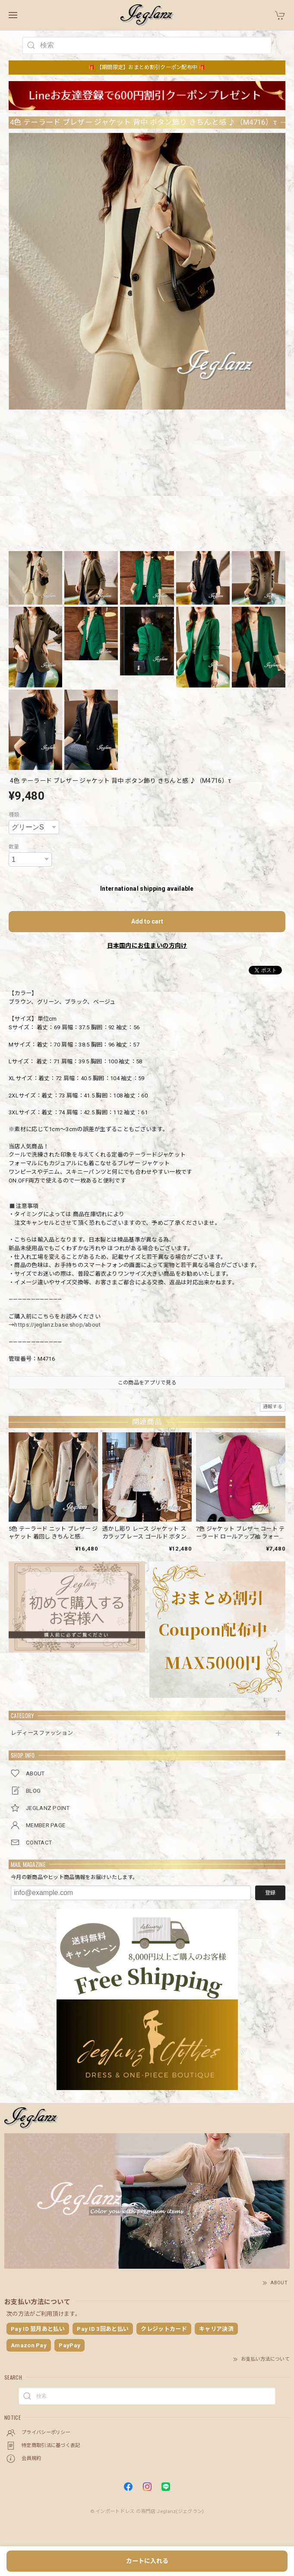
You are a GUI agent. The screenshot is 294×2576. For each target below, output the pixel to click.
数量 (14, 847)
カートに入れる (147, 2560)
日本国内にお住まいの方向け (147, 945)
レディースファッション (42, 1733)
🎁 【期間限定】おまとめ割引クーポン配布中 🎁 (147, 67)
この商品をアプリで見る (147, 1383)
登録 (270, 1893)
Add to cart (147, 921)
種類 (14, 815)
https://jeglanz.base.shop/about (57, 1324)
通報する (272, 1406)
